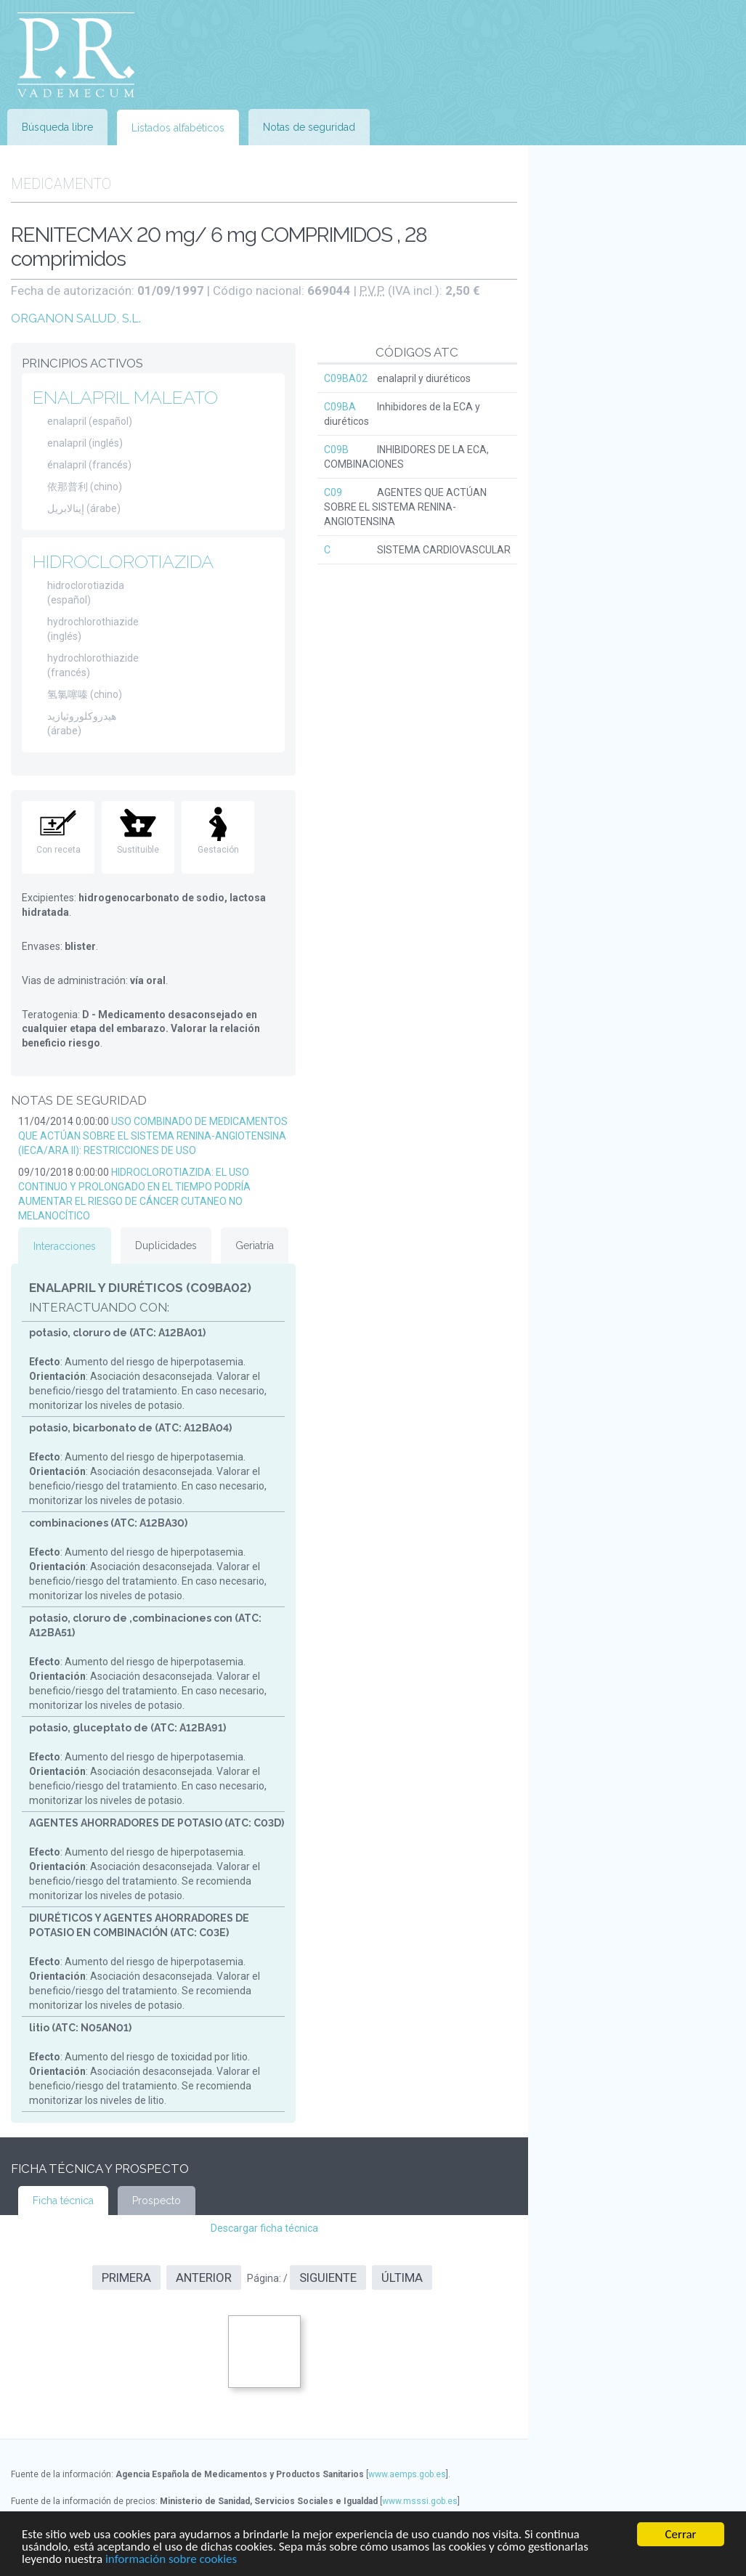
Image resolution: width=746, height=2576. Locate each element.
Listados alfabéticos (177, 128)
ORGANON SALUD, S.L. (76, 318)
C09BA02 (346, 378)
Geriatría (254, 1245)
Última (402, 2277)
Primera (126, 2277)
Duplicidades (166, 1245)
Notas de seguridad (309, 127)
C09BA (340, 407)
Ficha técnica (63, 2200)
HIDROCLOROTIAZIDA (123, 561)
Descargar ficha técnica (264, 2228)
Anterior (204, 2277)
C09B (336, 449)
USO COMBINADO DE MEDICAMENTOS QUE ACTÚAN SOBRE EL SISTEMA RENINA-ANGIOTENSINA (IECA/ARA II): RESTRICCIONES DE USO (153, 1136)
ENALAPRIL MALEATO (125, 397)
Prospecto (156, 2200)
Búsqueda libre (57, 127)
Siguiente (328, 2277)
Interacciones (64, 1246)
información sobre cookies (171, 2559)
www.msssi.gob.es (420, 2501)
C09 (333, 492)
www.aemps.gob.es (407, 2474)
